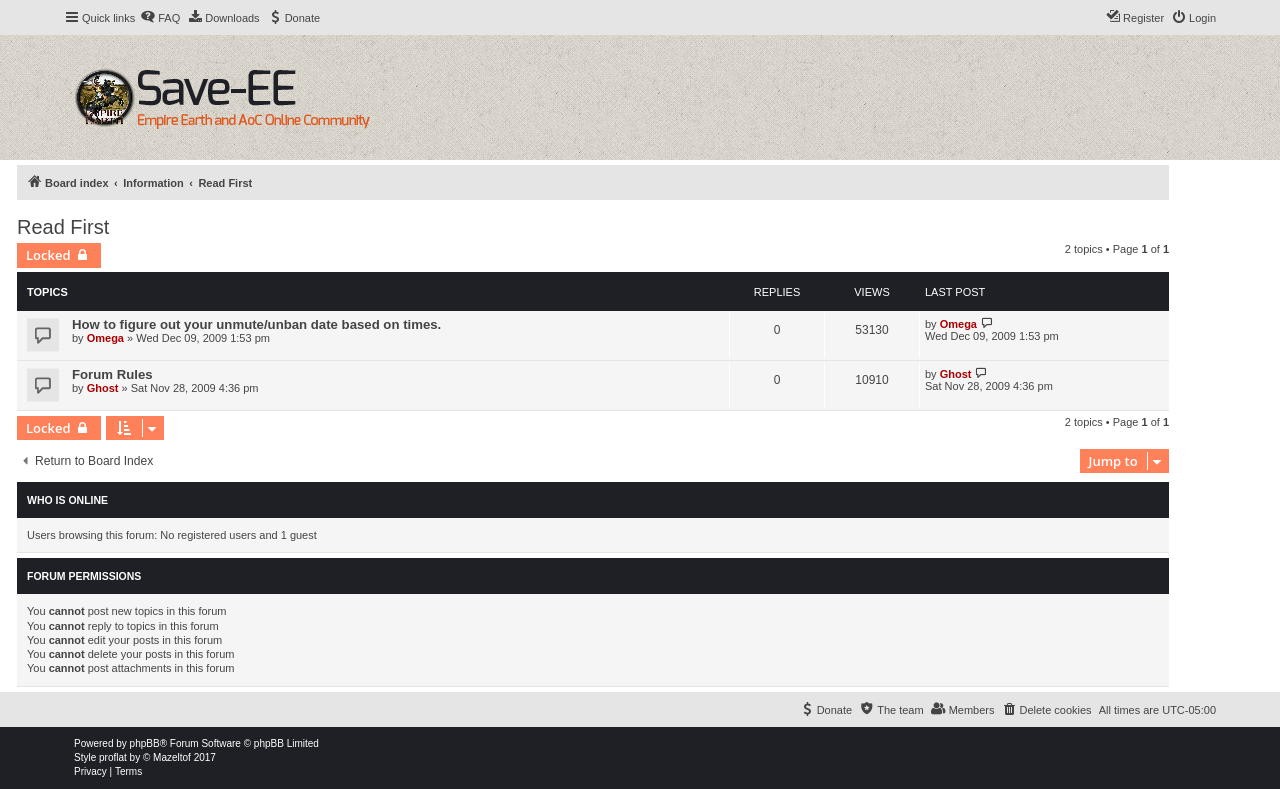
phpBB (145, 743)
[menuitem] (160, 18)
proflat (113, 757)
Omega (105, 338)
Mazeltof (172, 757)
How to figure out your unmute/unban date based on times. (256, 324)
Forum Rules (112, 374)
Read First (63, 227)
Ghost (103, 388)
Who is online (67, 500)
